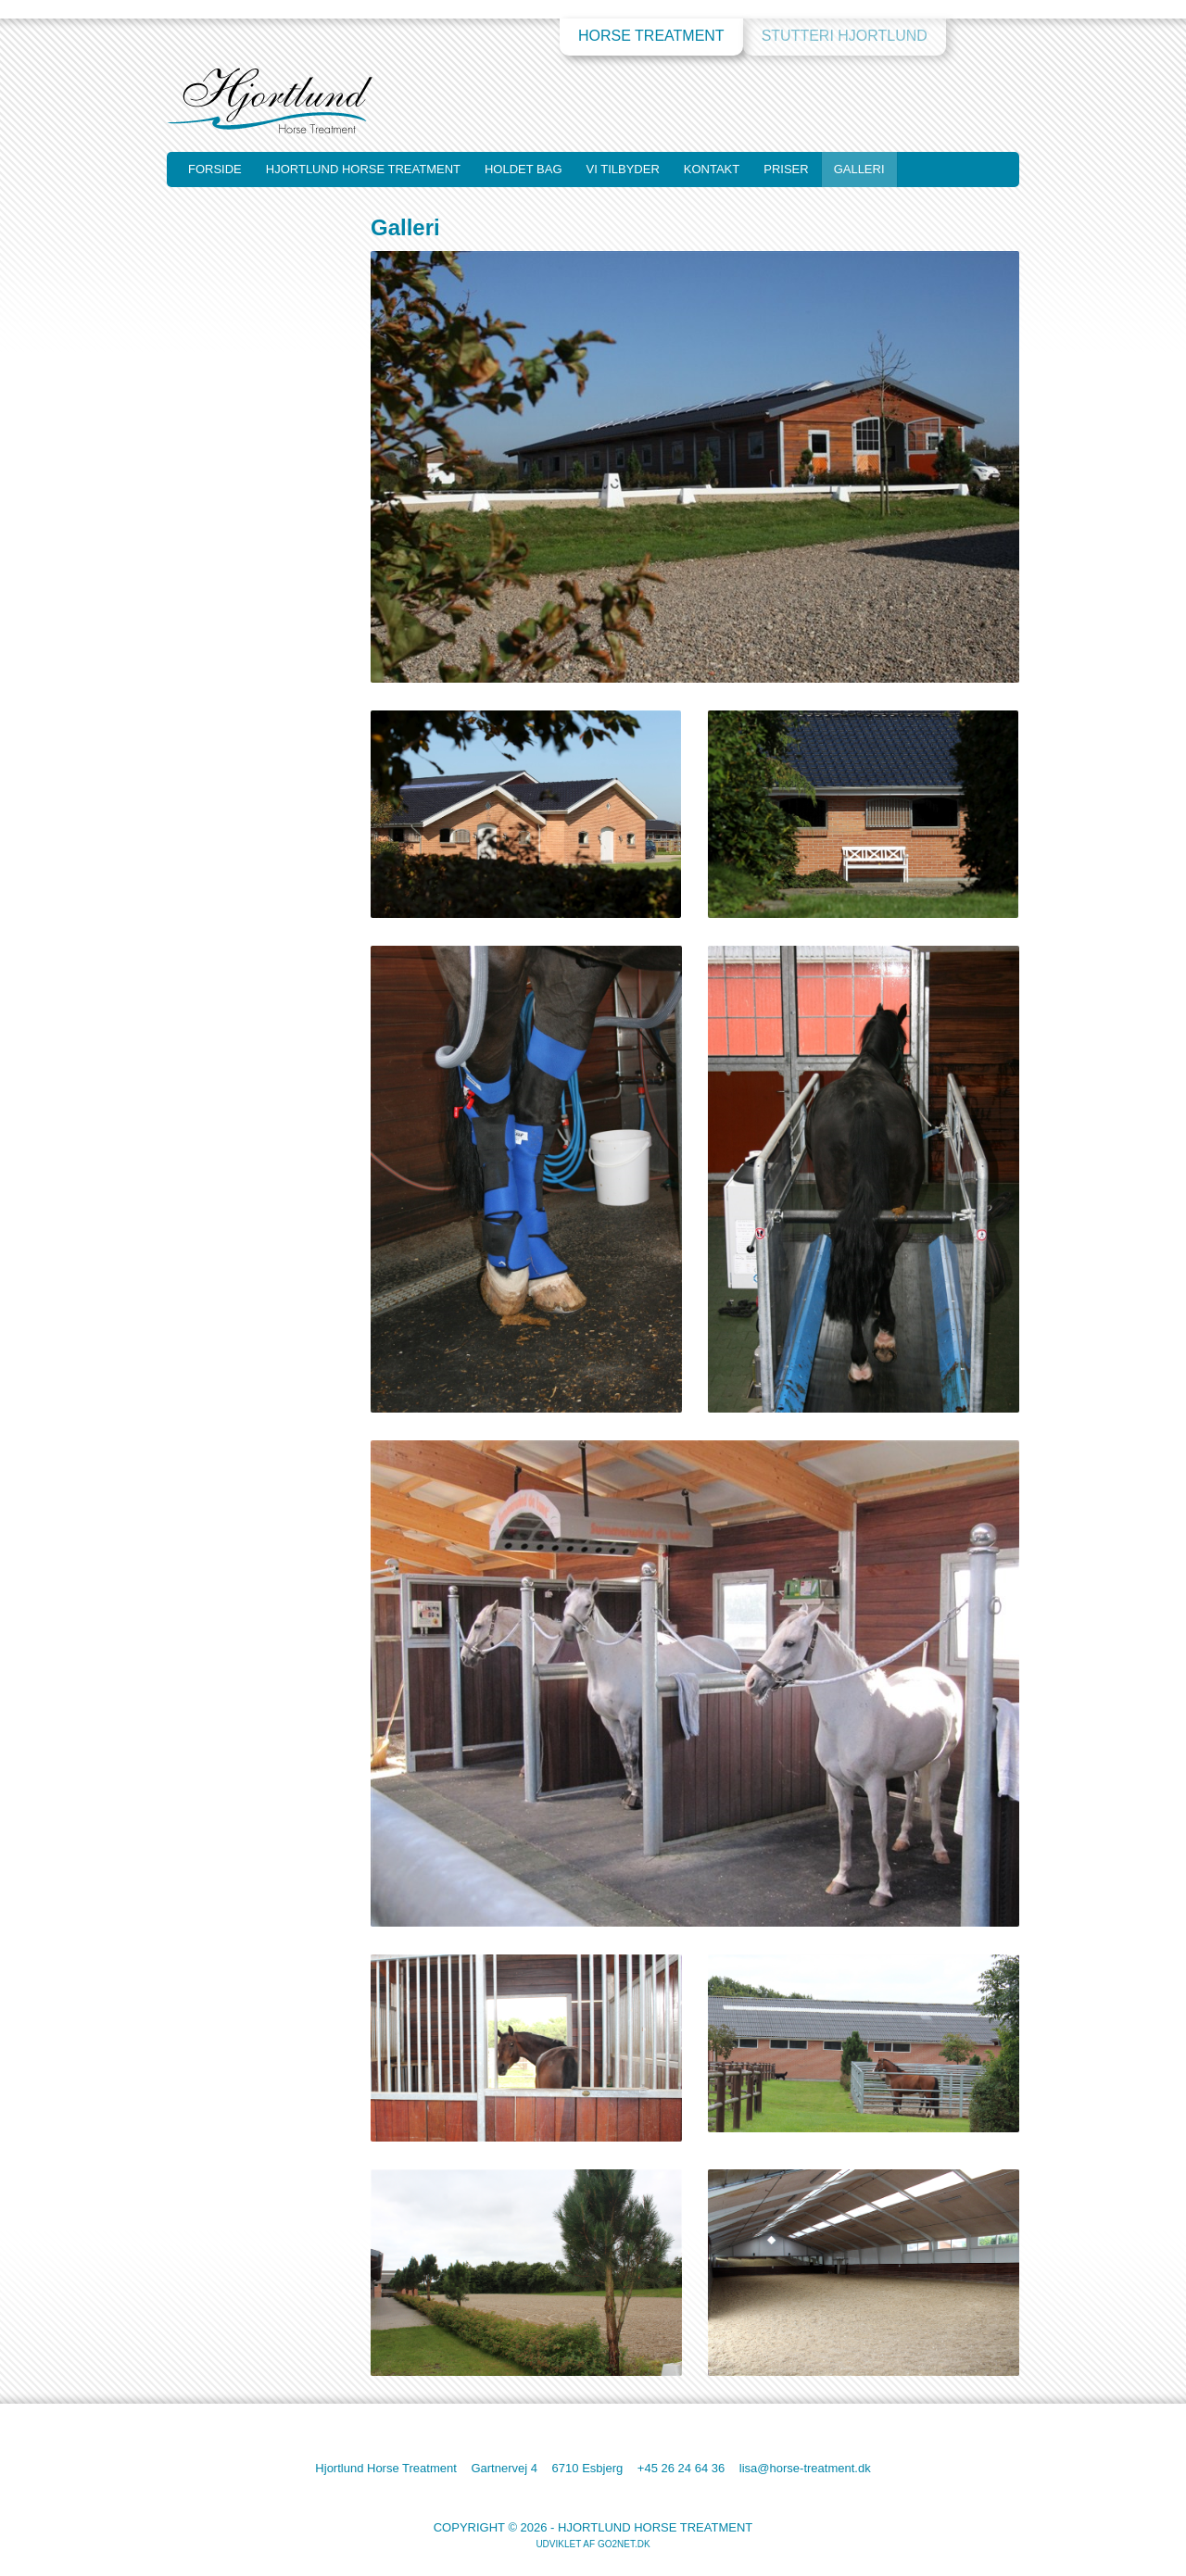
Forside (215, 169)
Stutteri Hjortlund (844, 36)
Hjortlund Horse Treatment (363, 169)
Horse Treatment (651, 36)
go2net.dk (624, 2544)
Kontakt (711, 169)
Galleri (859, 169)
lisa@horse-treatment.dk (805, 2468)
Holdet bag (523, 169)
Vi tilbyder (623, 169)
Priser (785, 169)
